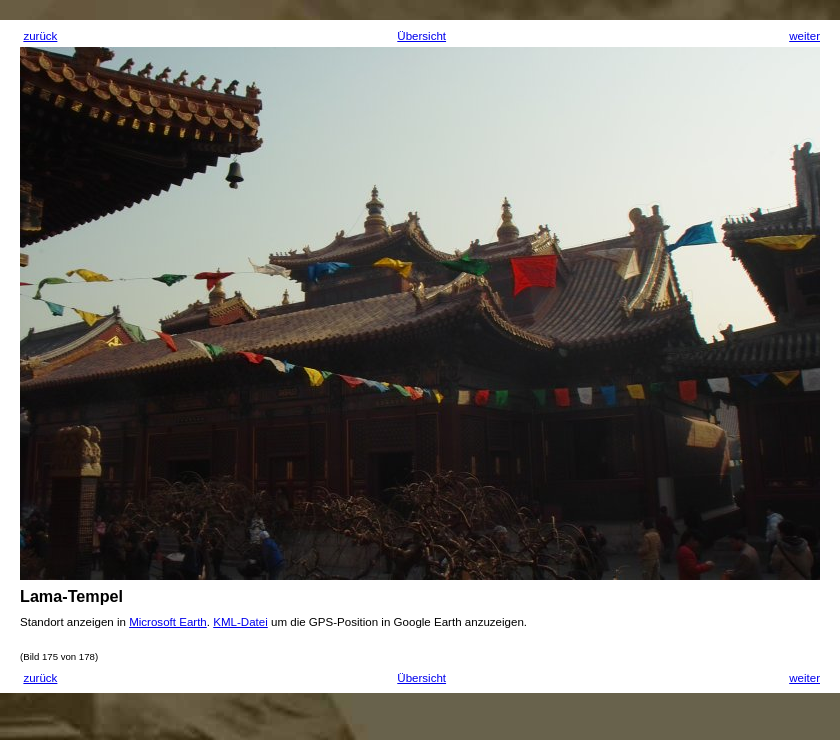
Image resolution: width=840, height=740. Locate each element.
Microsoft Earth (168, 622)
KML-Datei (240, 622)
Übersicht (421, 36)
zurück (40, 36)
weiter (804, 36)
